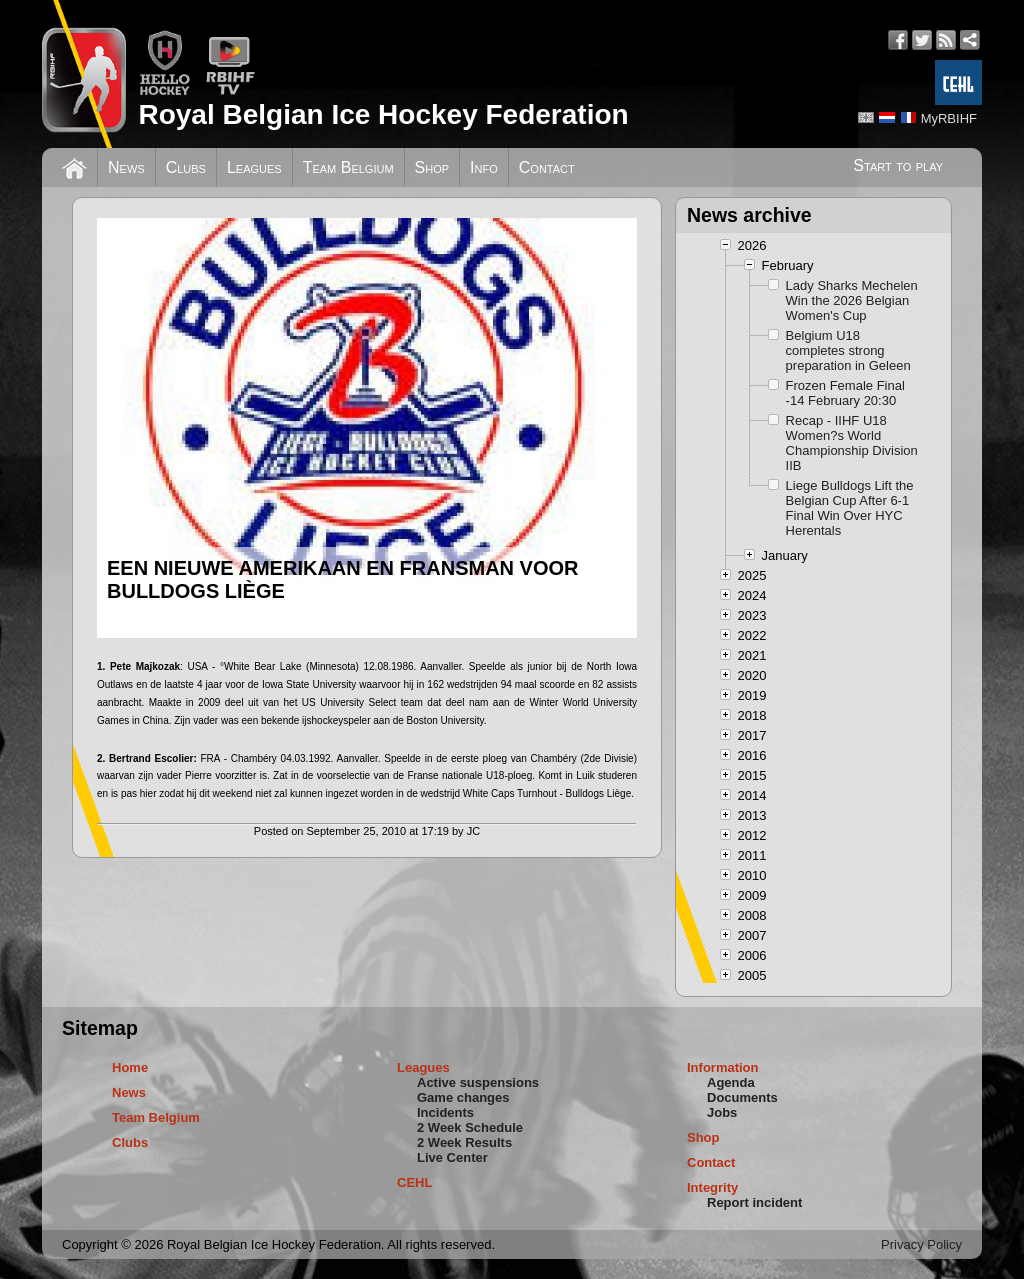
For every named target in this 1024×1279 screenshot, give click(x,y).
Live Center (452, 1157)
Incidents (445, 1112)
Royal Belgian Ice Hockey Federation (383, 114)
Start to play (898, 165)
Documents (742, 1097)
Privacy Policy (921, 1244)
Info (484, 167)
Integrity (712, 1187)
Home (130, 1067)
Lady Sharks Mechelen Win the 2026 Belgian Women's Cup (852, 300)
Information (723, 1067)
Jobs (722, 1112)
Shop (432, 167)
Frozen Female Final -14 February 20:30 (845, 393)
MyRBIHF (949, 118)
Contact (547, 167)
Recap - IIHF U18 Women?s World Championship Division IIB (852, 443)
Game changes (463, 1097)
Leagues (254, 167)
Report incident (754, 1202)
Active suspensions (478, 1082)
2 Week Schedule (470, 1127)
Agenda (731, 1082)
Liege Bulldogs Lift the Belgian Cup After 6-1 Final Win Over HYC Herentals (850, 508)
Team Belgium (348, 167)
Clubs (186, 167)
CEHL (414, 1182)
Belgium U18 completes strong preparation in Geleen (848, 350)
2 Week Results (464, 1142)
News (126, 167)
